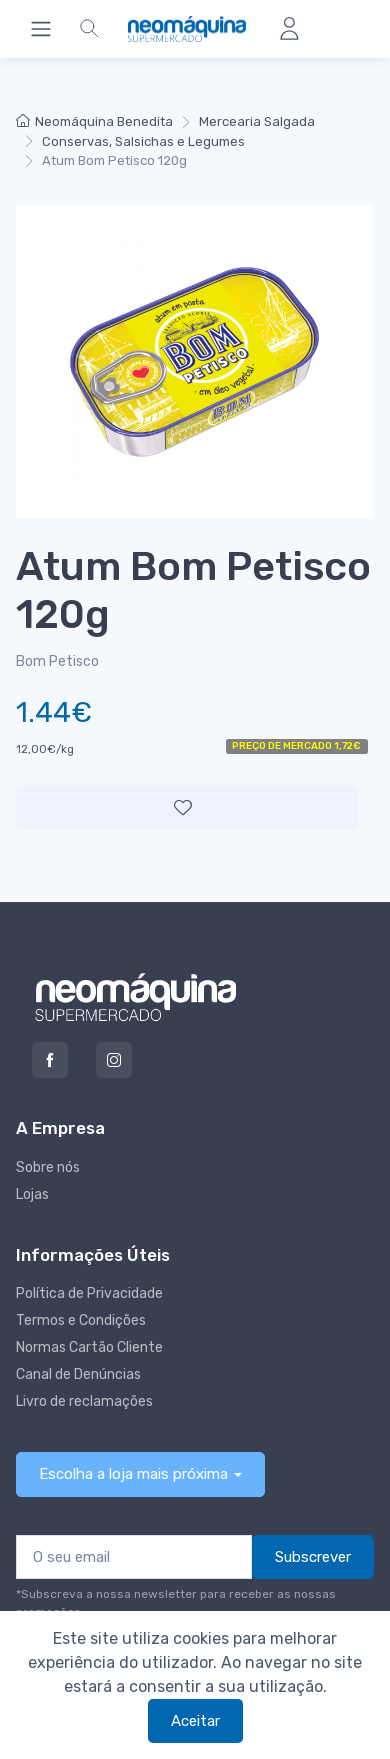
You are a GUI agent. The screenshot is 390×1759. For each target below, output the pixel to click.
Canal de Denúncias (78, 1374)
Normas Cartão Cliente (89, 1347)
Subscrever (313, 1557)
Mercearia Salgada (257, 121)
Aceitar (195, 1721)
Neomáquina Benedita (94, 121)
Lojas (32, 1194)
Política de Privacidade (89, 1293)
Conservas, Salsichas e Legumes (143, 141)
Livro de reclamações (84, 1401)
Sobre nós (48, 1167)
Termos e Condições (81, 1320)
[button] (89, 29)
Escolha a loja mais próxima (133, 1474)
